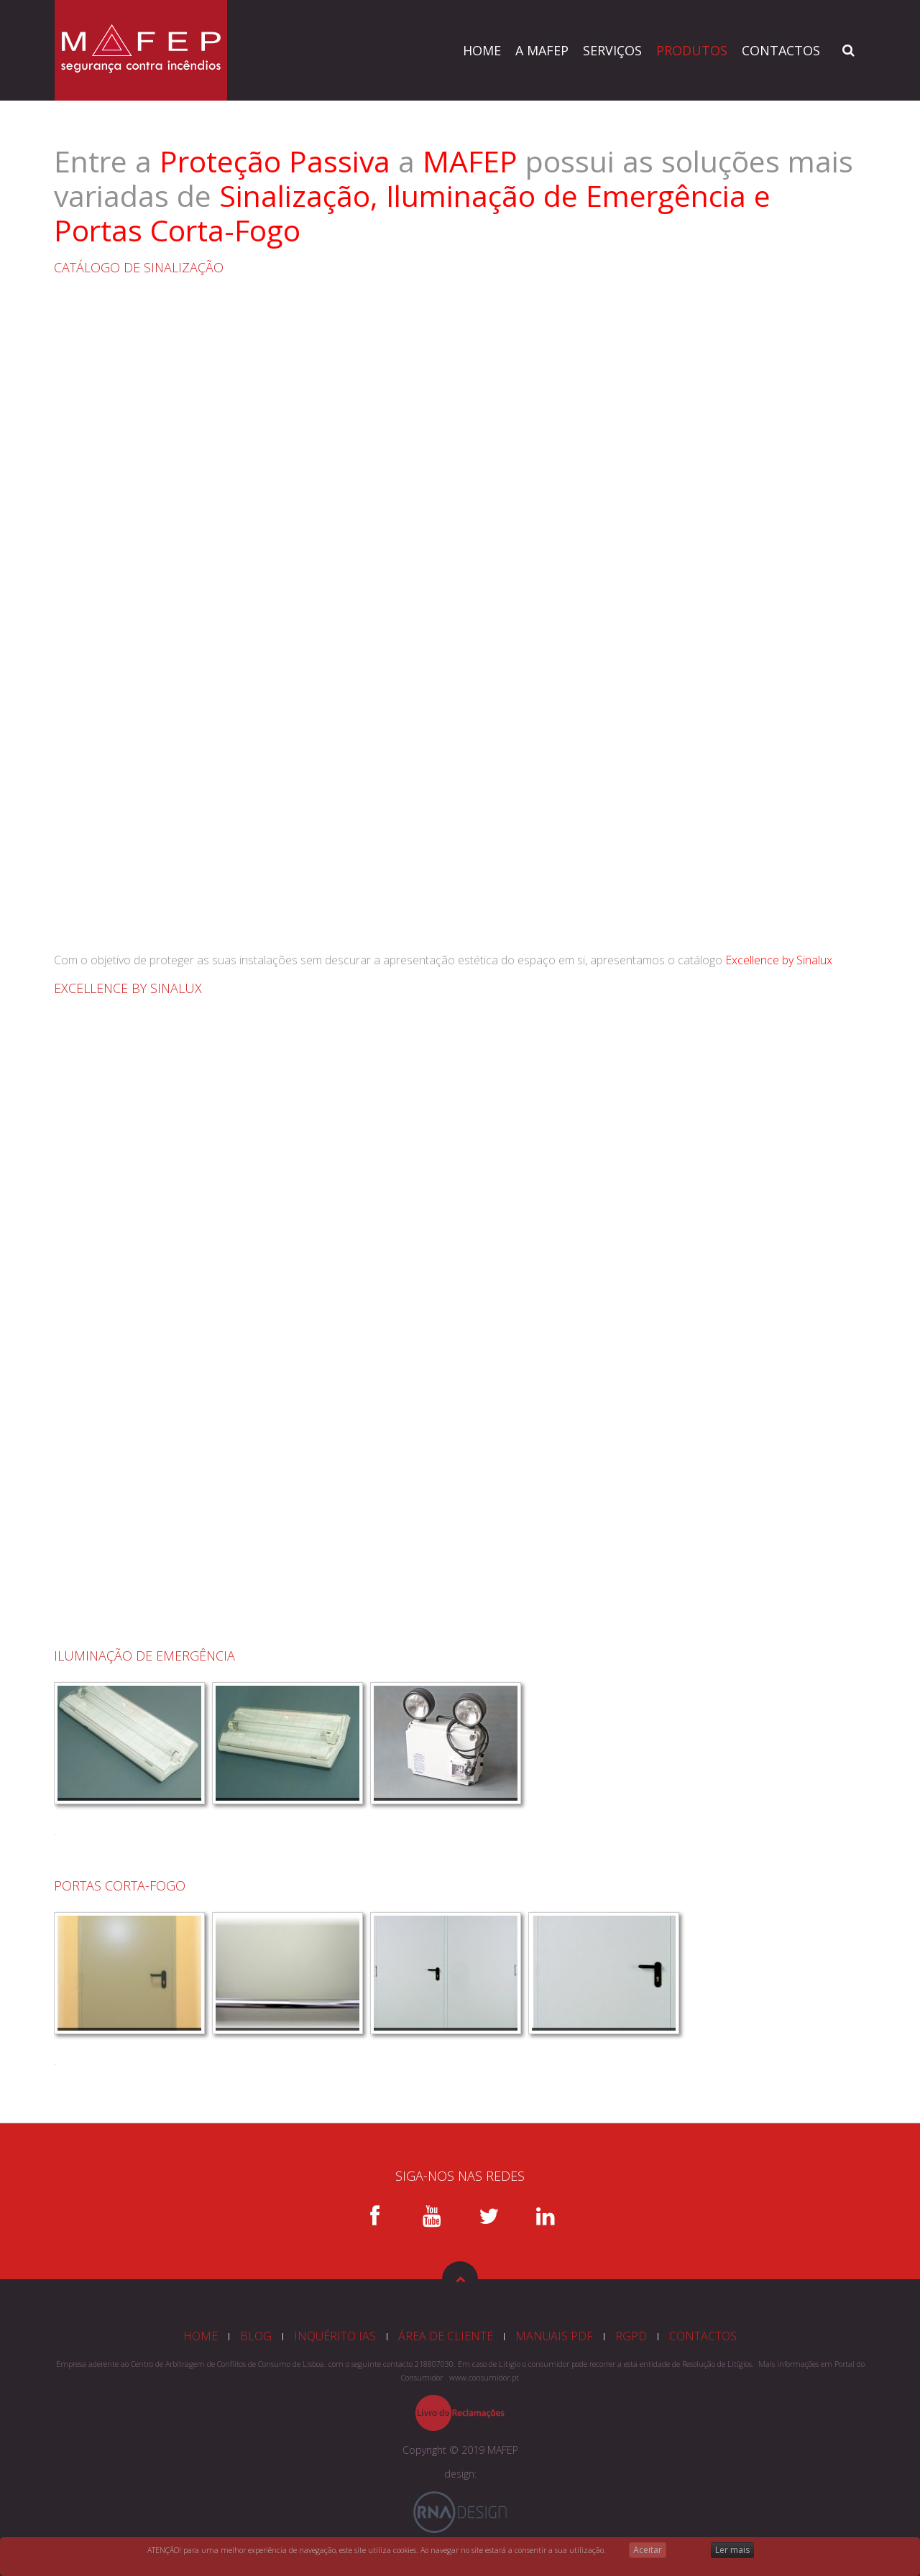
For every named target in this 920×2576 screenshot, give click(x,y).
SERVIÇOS (612, 50)
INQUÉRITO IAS (335, 2336)
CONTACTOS (781, 50)
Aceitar (647, 2550)
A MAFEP (542, 50)
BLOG (256, 2336)
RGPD (631, 2336)
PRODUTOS (691, 50)
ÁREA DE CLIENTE (445, 2336)
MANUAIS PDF (554, 2336)
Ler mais (732, 2550)
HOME (482, 50)
